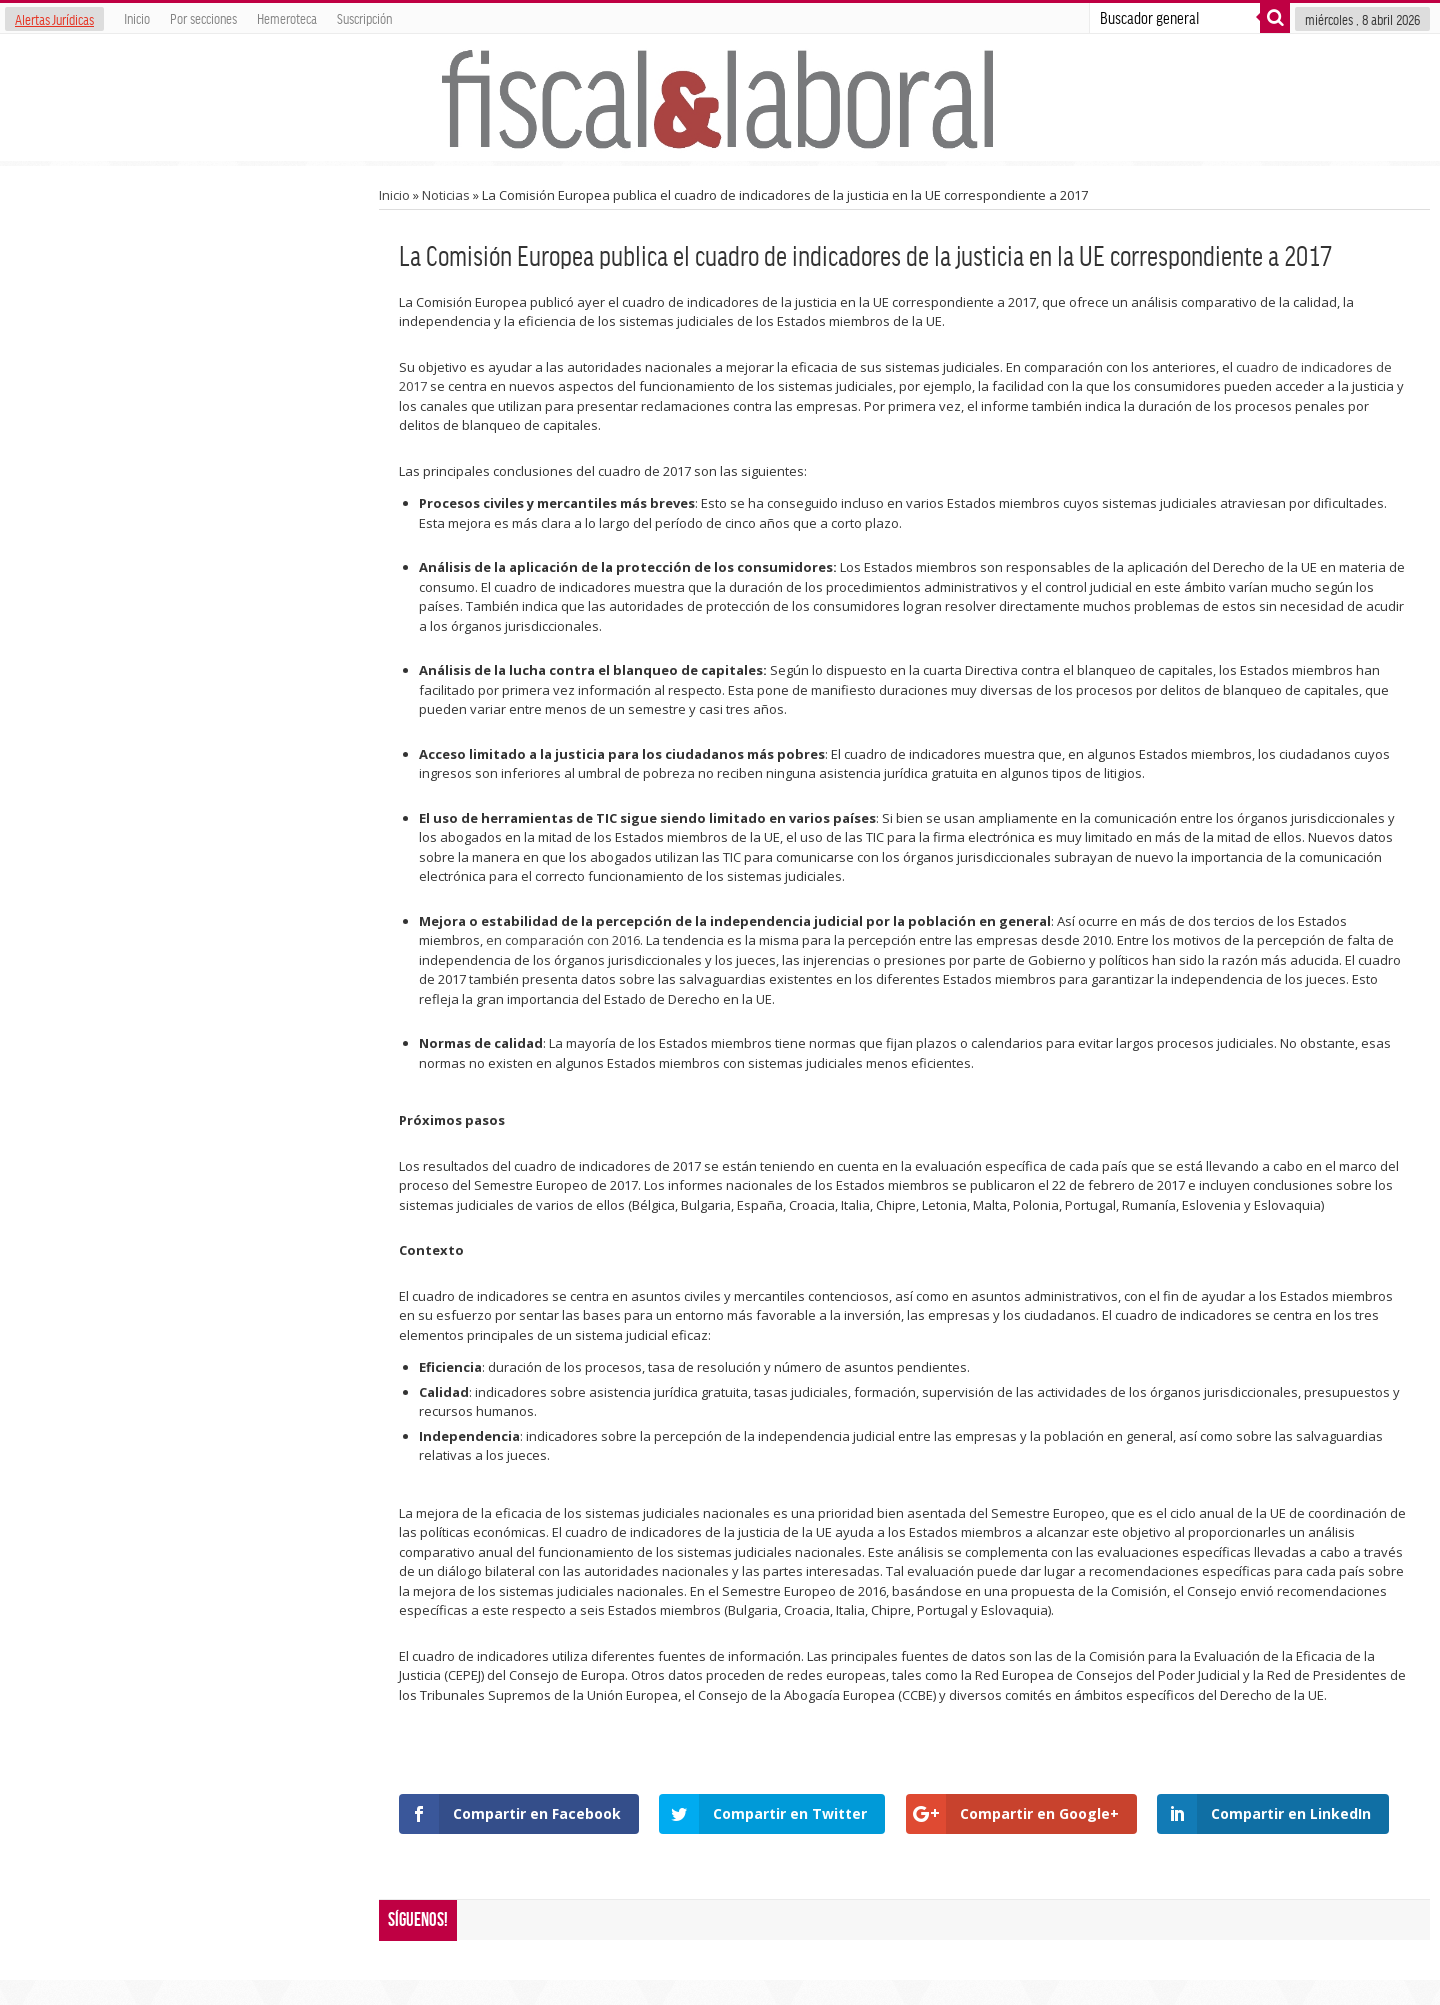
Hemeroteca (287, 18)
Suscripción (364, 18)
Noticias (446, 195)
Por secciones (203, 18)
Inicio (137, 18)
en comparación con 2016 (563, 940)
